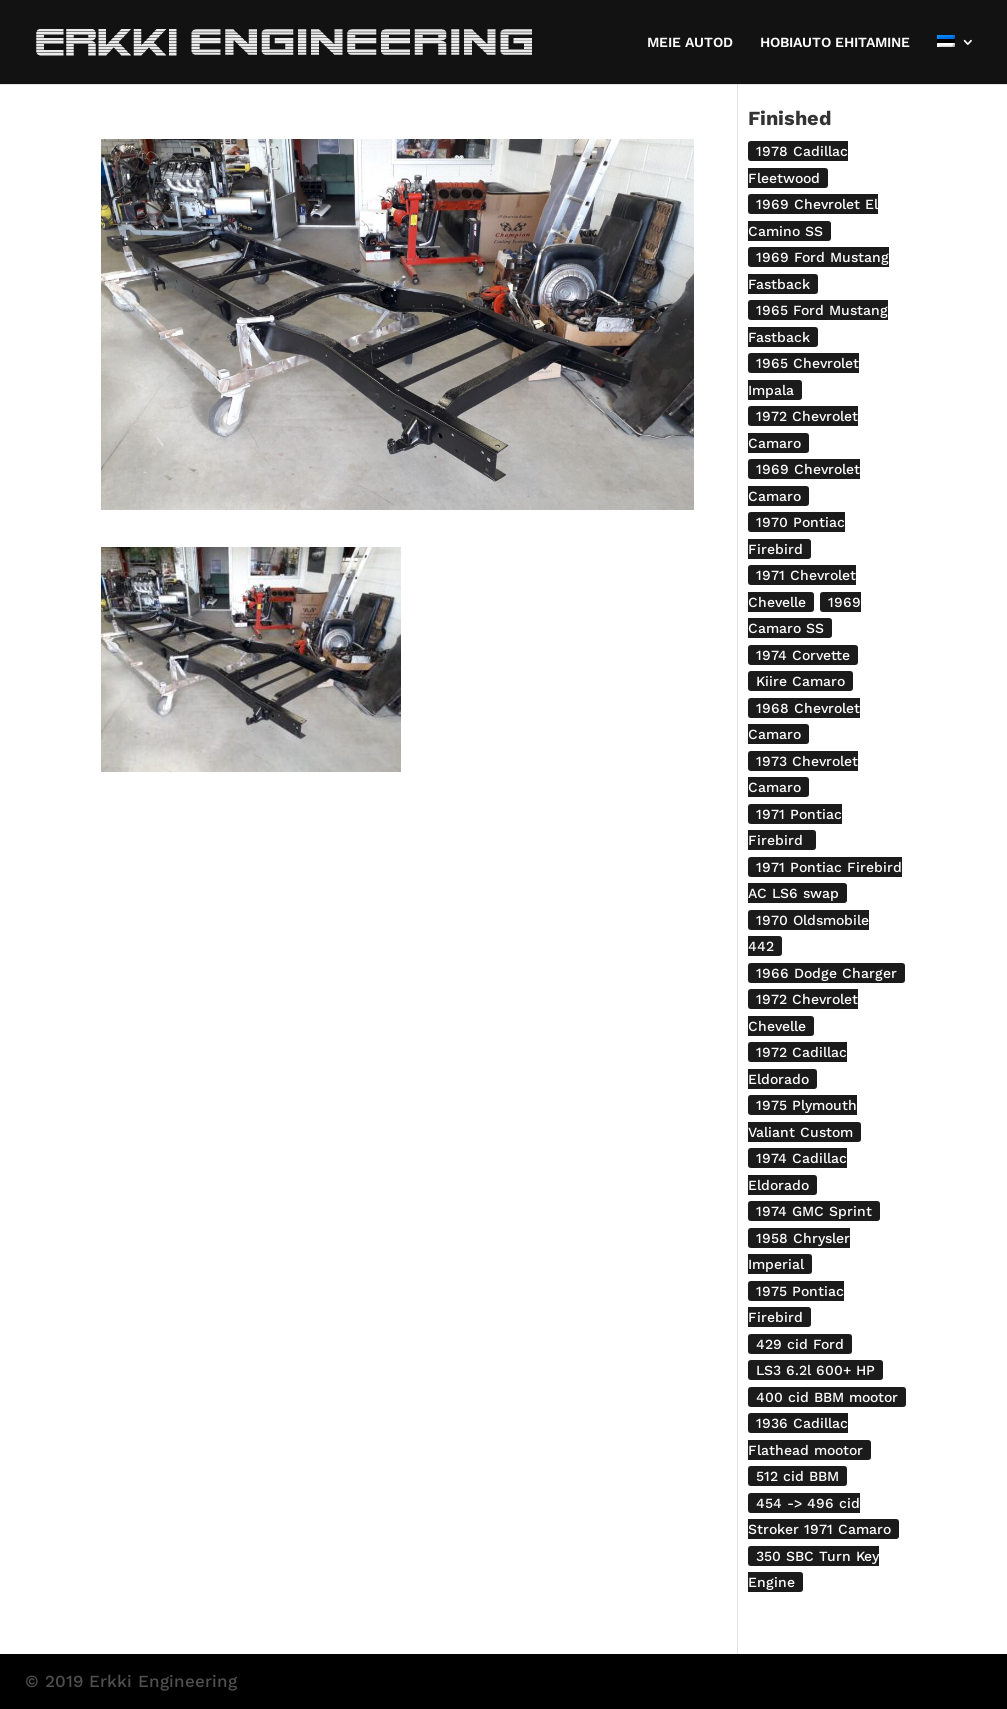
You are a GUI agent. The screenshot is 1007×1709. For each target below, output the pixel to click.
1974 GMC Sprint (814, 1211)
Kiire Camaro (800, 681)
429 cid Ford (800, 1344)
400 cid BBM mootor (827, 1397)
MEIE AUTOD (690, 42)
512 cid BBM (797, 1476)
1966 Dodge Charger (826, 973)
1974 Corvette (803, 655)
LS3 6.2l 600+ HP (815, 1370)
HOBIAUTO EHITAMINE (835, 42)
